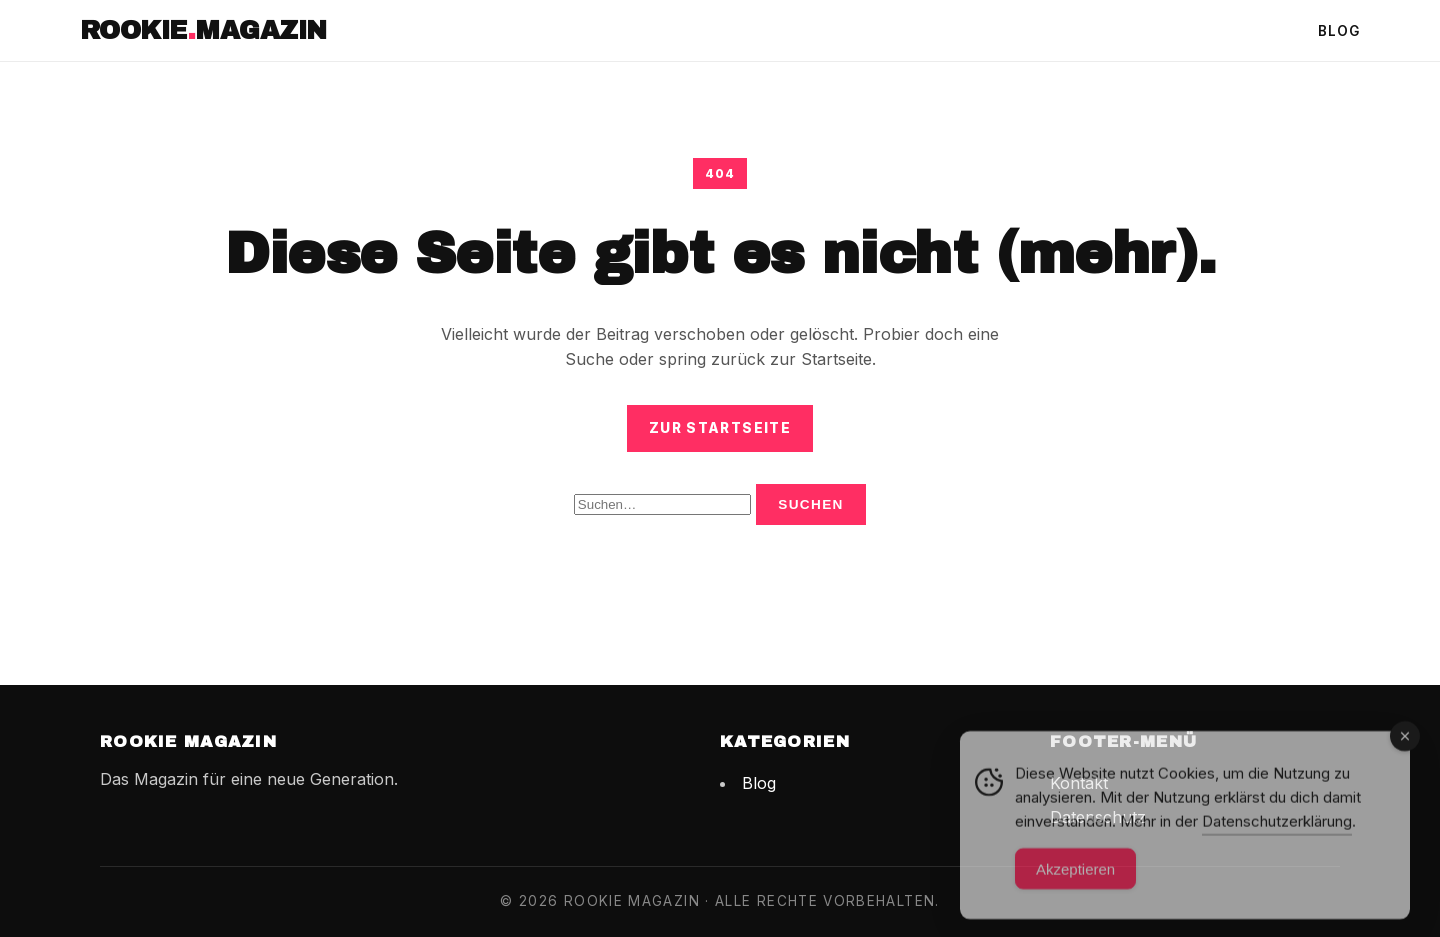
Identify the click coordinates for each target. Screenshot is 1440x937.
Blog (1339, 31)
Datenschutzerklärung (1277, 829)
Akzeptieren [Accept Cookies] (1075, 877)
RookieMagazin (203, 30)
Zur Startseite (720, 428)
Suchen (811, 504)
